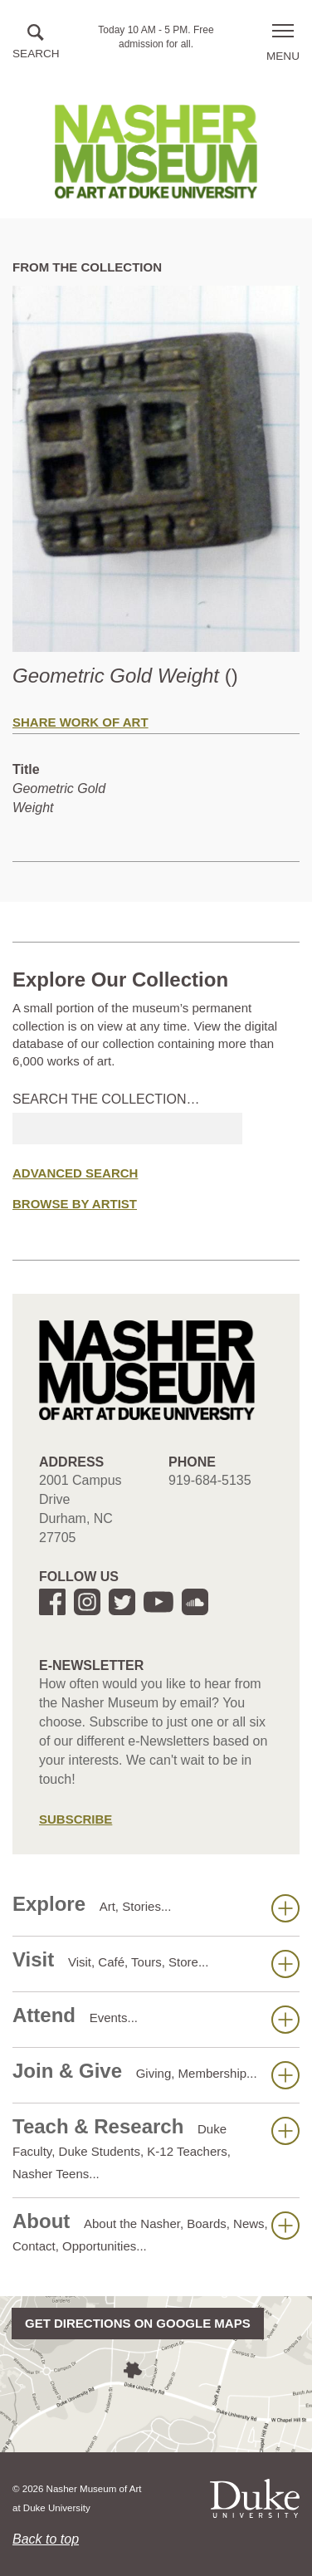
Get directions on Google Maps (138, 2323)
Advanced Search (75, 1173)
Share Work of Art (80, 722)
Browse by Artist (74, 1204)
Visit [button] (156, 1963)
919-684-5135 (209, 1480)
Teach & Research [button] (156, 2148)
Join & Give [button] (156, 2074)
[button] (36, 43)
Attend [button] (156, 2019)
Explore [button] (156, 1907)
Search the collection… (106, 1099)
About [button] (156, 2231)
